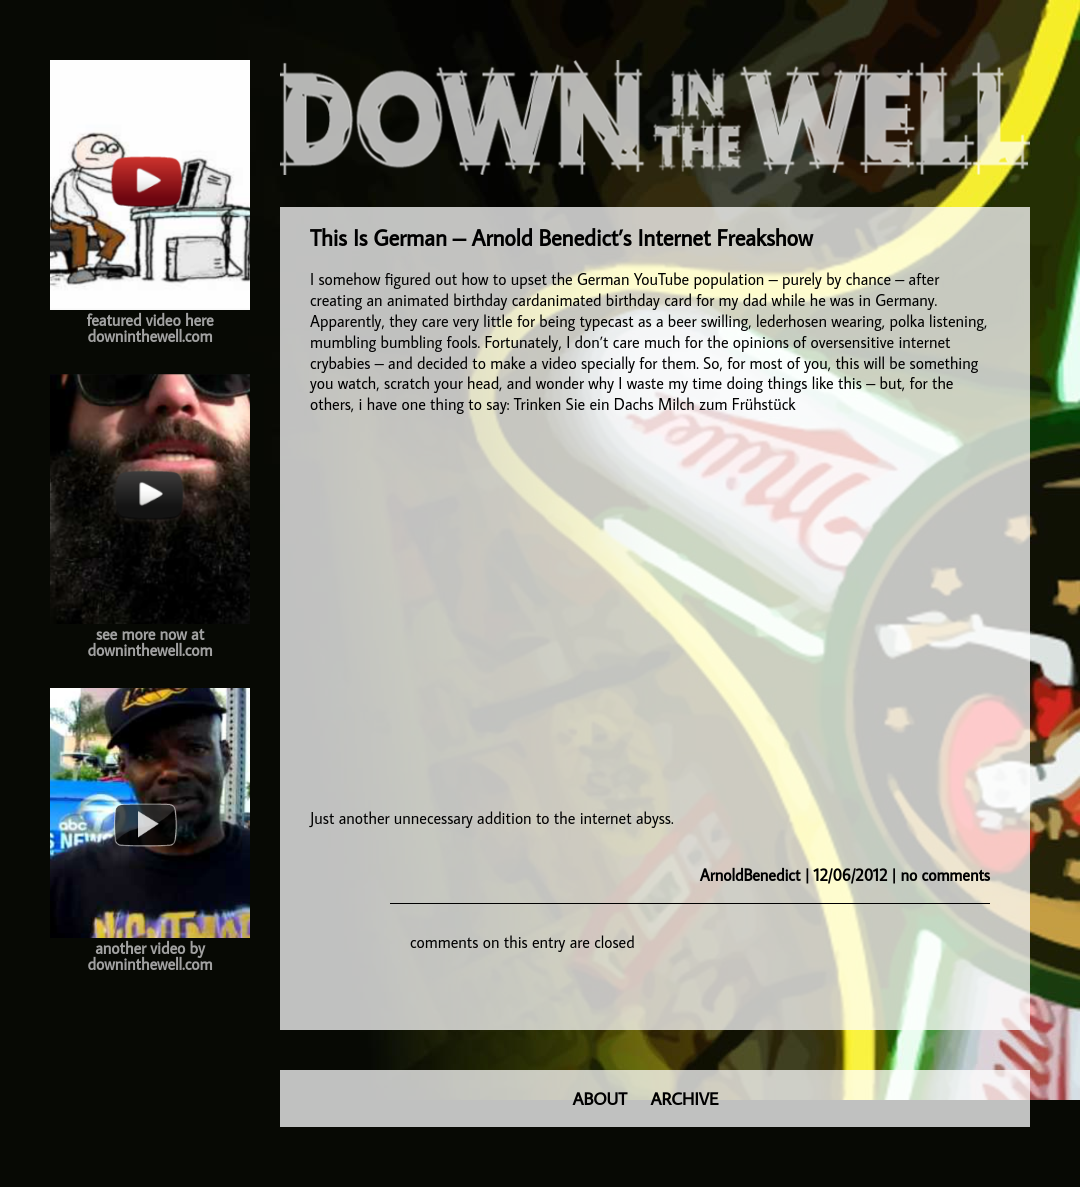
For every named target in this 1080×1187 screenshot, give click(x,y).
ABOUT (600, 1098)
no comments (945, 875)
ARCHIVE (685, 1098)
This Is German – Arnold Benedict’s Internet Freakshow (561, 237)
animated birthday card (463, 300)
